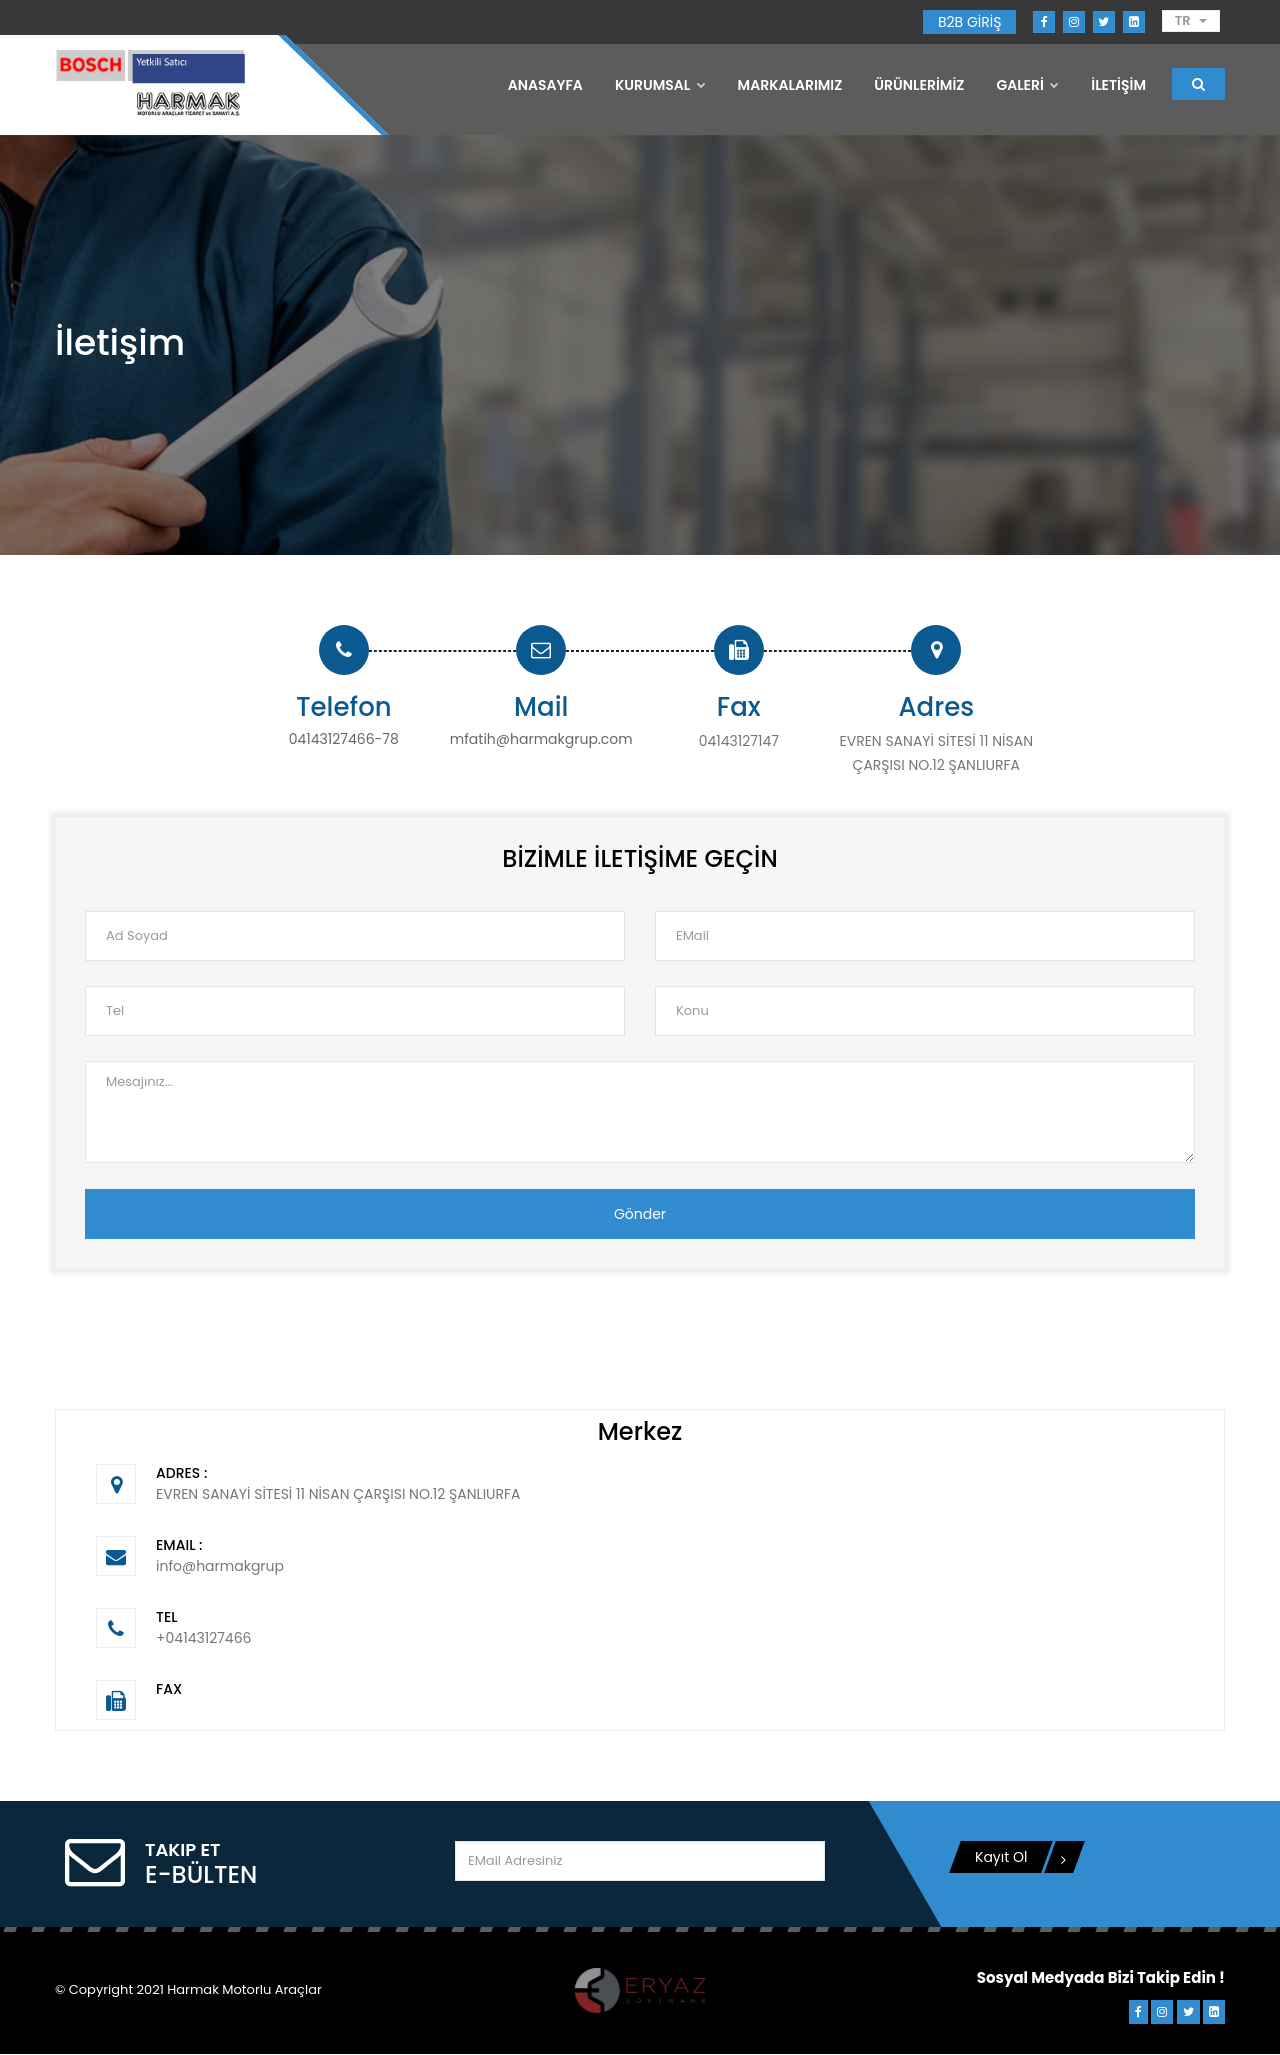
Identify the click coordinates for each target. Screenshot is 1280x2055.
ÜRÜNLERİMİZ (919, 85)
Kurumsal (660, 85)
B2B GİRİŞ (969, 22)
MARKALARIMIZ (790, 85)
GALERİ (1027, 85)
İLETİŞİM (1118, 85)
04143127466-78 (344, 741)
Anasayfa (545, 85)
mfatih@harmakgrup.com (541, 741)
